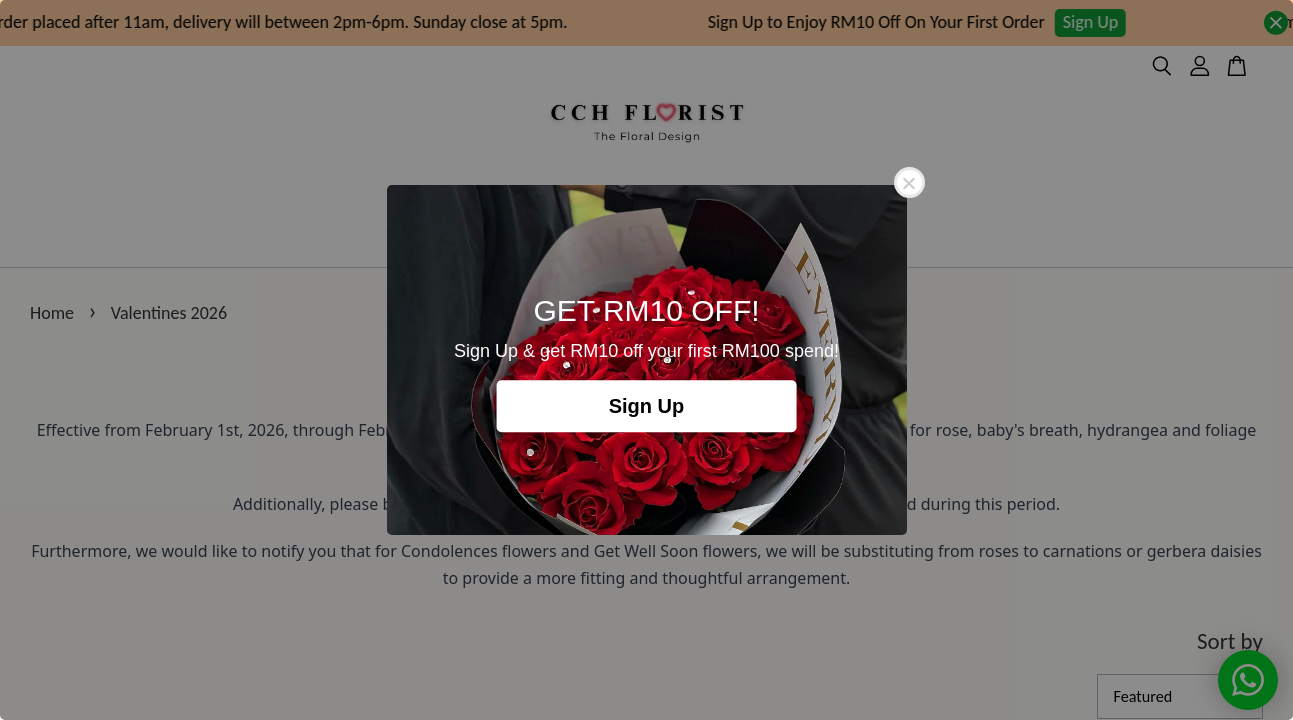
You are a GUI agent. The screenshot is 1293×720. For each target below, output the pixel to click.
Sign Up (647, 406)
